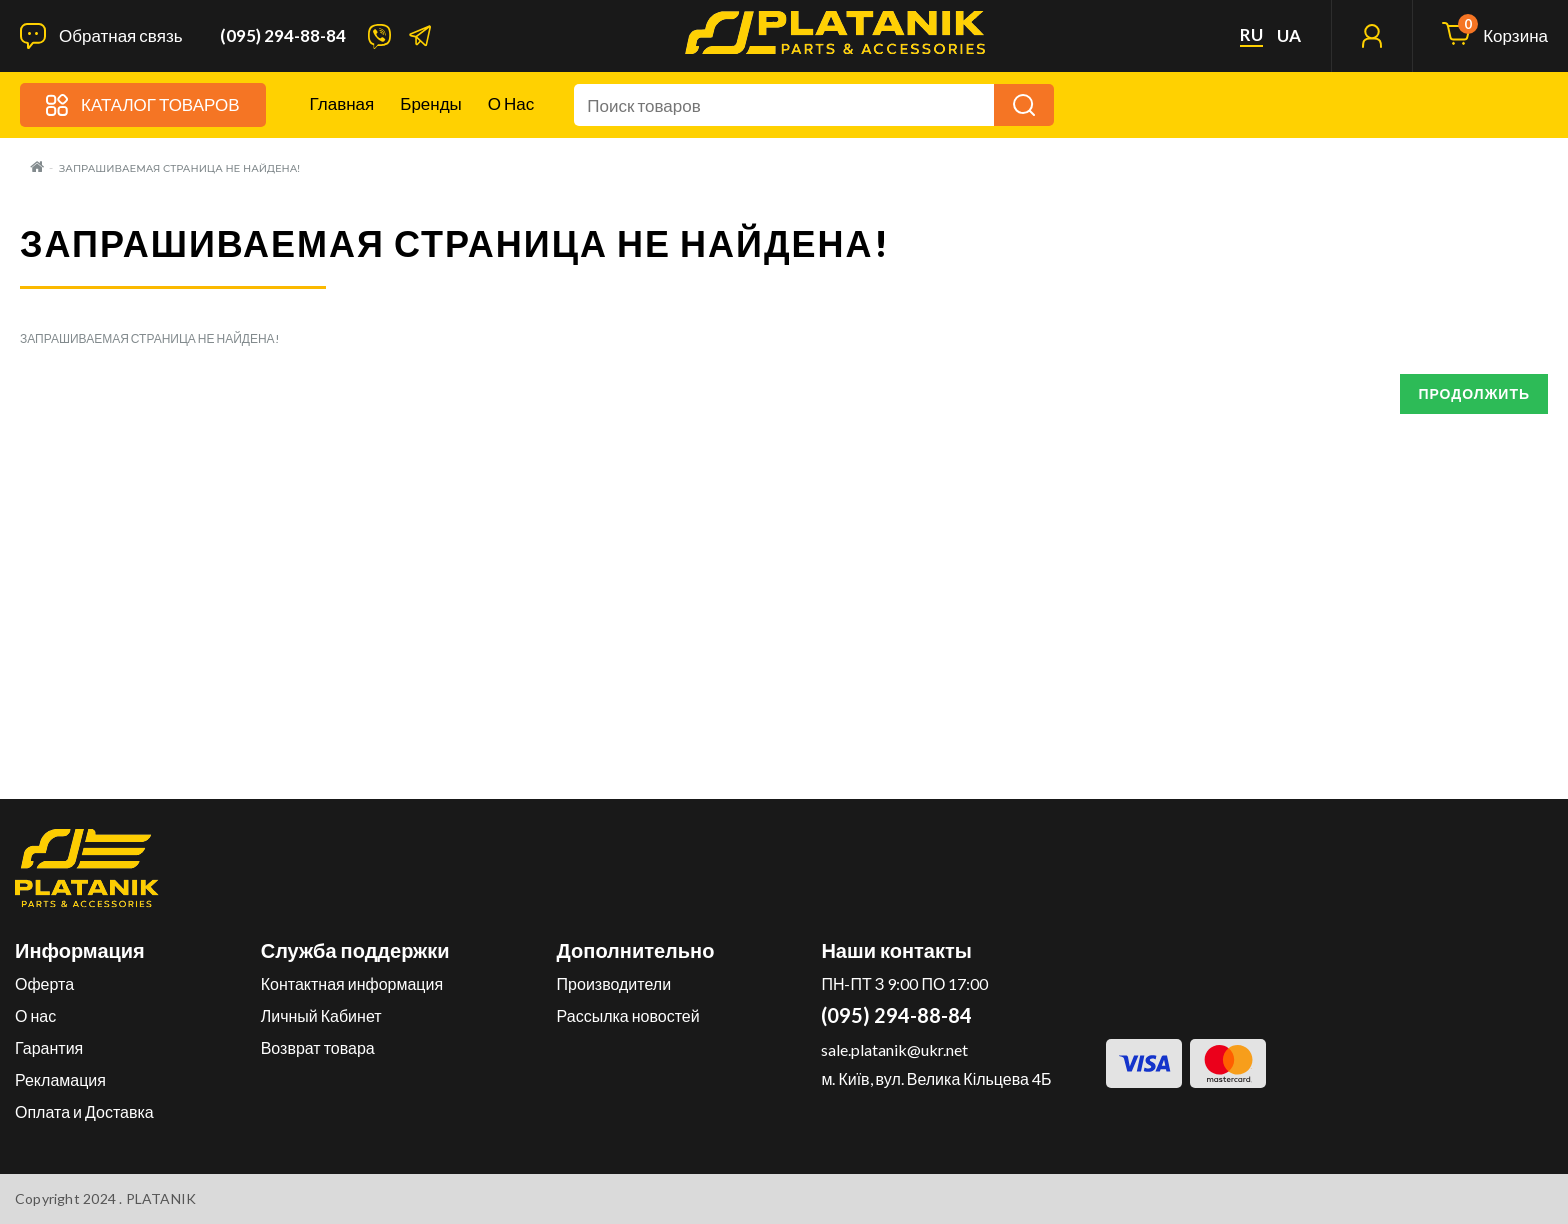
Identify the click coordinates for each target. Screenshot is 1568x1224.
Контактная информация (352, 983)
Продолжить (1474, 393)
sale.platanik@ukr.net (894, 1049)
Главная (342, 103)
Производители (614, 983)
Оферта (44, 983)
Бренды (431, 103)
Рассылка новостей (628, 1015)
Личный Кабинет (321, 1015)
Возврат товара (318, 1047)
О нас (511, 103)
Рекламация (60, 1079)
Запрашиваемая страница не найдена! (179, 168)
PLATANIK (161, 1198)
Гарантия (49, 1047)
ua (1289, 36)
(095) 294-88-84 (283, 36)
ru (1251, 35)
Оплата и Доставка (84, 1111)
